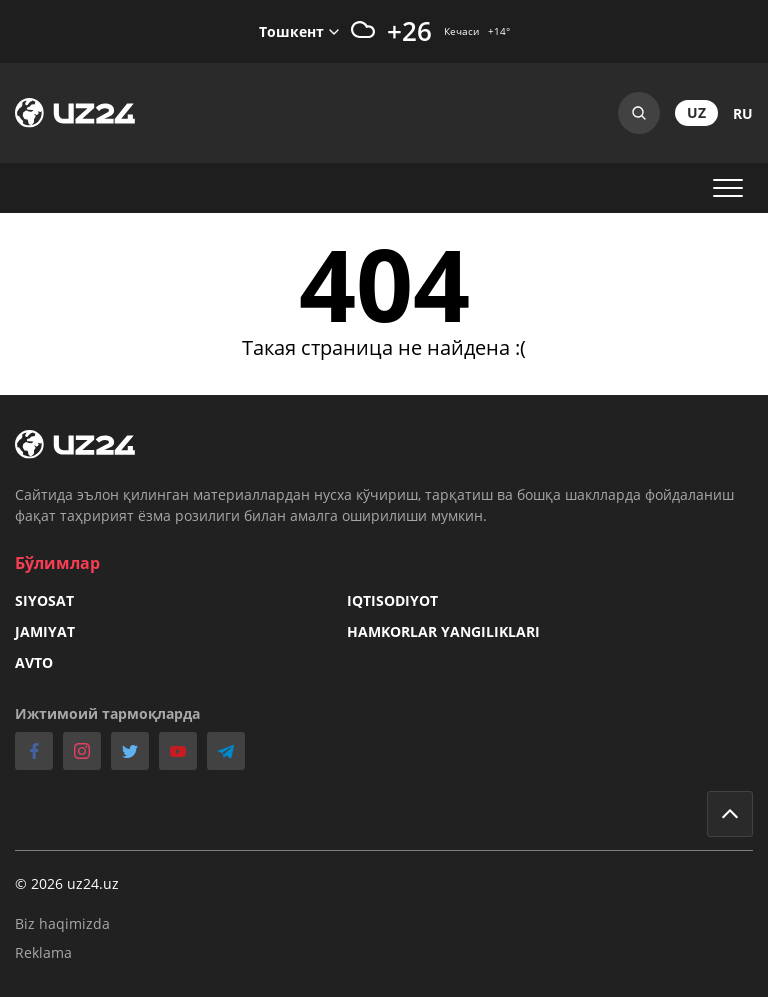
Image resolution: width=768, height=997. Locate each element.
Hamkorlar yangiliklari (443, 631)
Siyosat (44, 600)
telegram (226, 751)
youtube (178, 751)
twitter (130, 751)
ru (743, 113)
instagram (82, 751)
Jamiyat (45, 631)
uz (696, 112)
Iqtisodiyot (392, 600)
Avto (34, 662)
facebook (34, 751)
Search (639, 113)
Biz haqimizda (62, 923)
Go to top (730, 814)
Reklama (43, 952)
